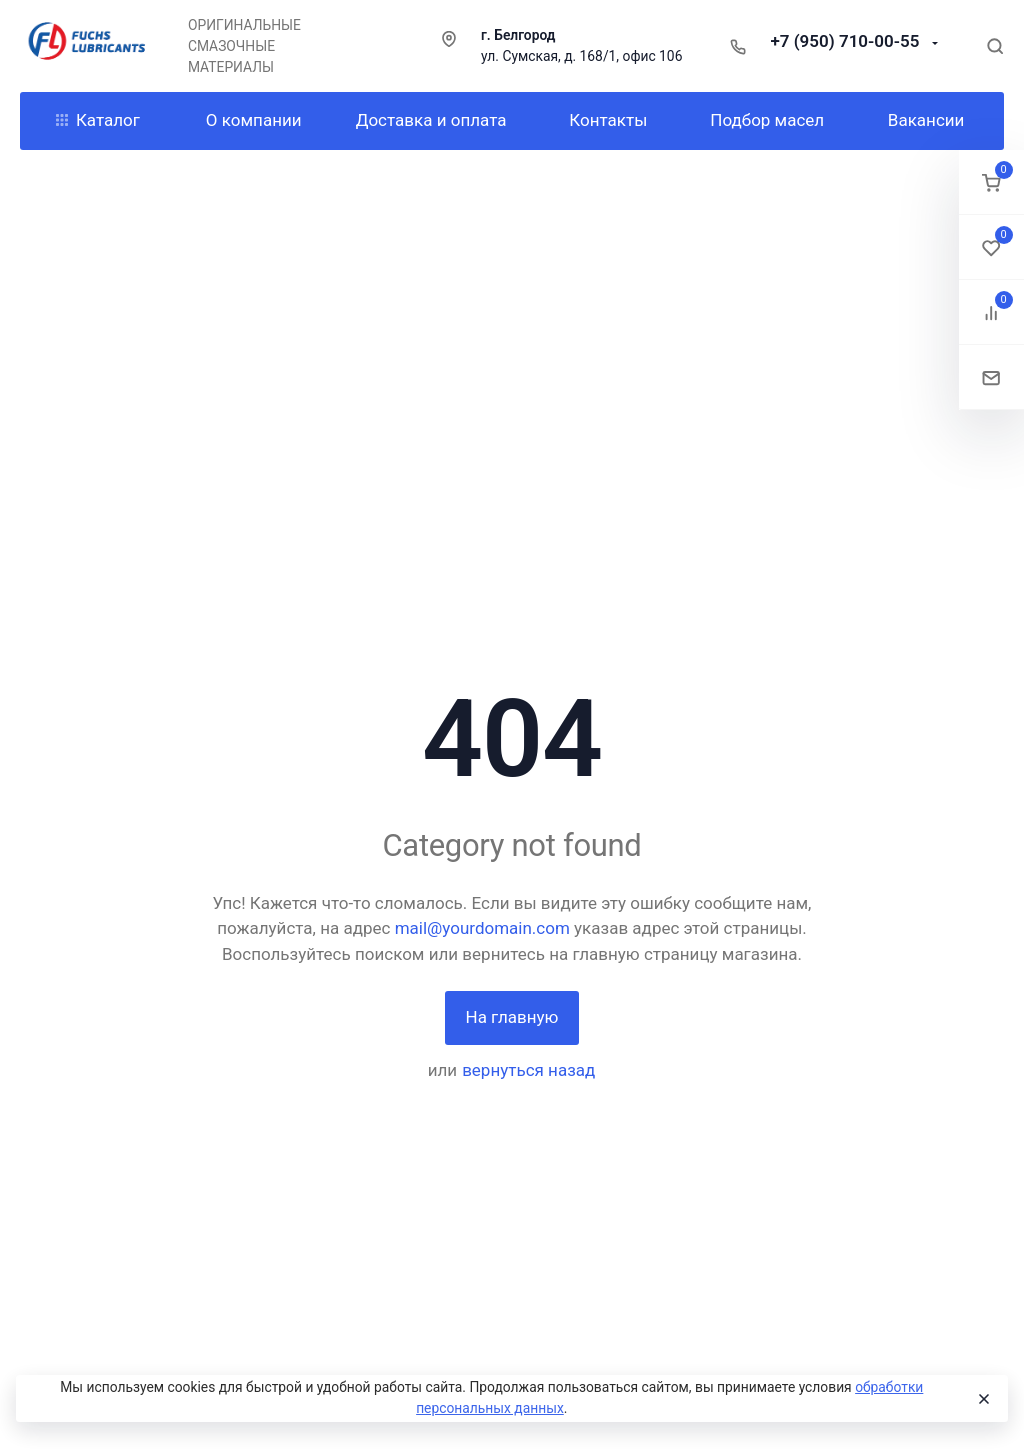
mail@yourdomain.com (482, 928)
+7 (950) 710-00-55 (846, 41)
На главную (512, 1017)
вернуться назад (528, 1070)
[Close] (983, 1399)
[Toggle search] (995, 46)
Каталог (98, 120)
